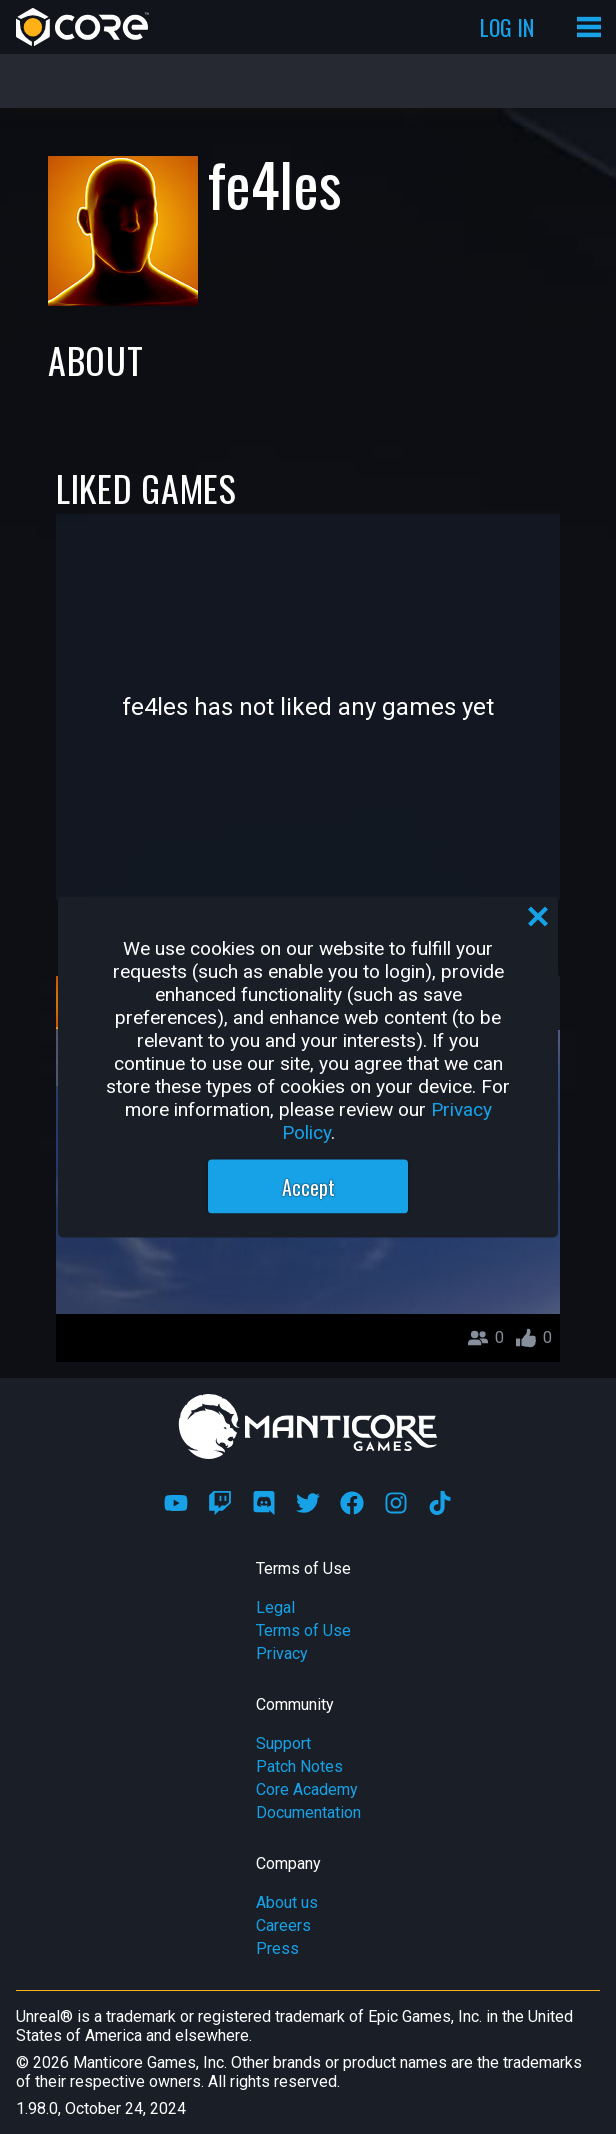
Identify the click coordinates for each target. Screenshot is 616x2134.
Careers (283, 1925)
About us (287, 1902)
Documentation (308, 1812)
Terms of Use (303, 1630)
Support (283, 1743)
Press (277, 1948)
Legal (275, 1607)
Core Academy (307, 1789)
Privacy (282, 1653)
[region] (308, 1067)
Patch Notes (299, 1766)
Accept (308, 1187)
